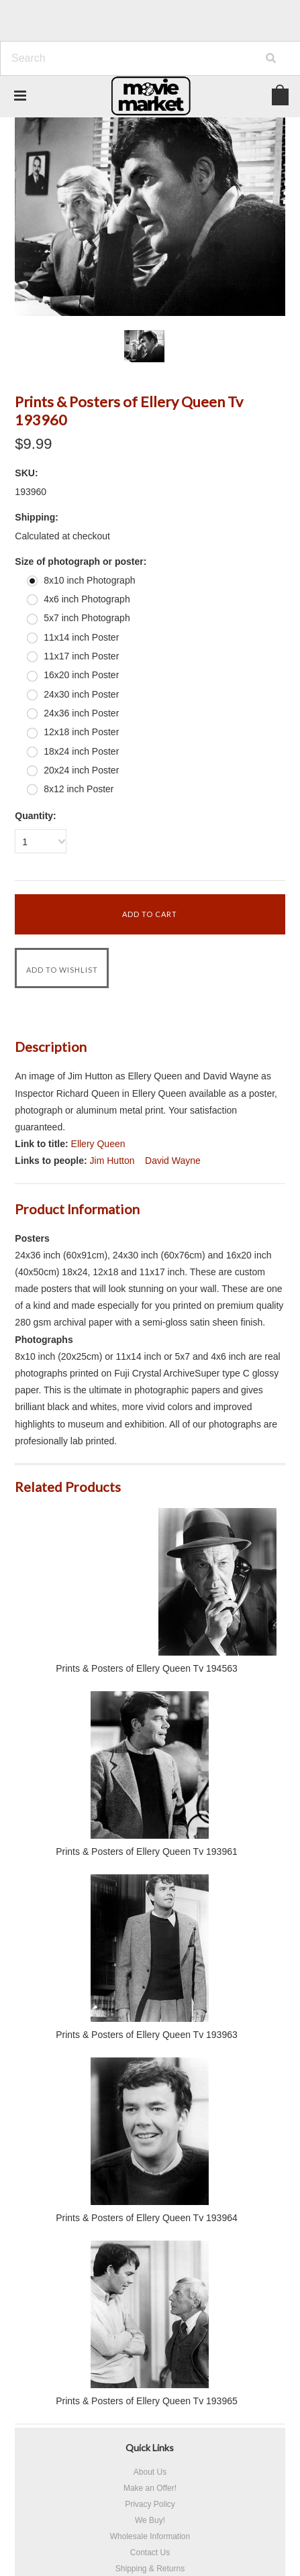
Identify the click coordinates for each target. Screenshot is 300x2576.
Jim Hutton (112, 1160)
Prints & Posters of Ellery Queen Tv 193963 (147, 2034)
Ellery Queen (98, 1143)
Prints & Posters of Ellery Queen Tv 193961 (147, 1851)
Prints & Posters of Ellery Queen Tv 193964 (147, 2217)
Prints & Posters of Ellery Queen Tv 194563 (147, 1668)
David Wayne (173, 1160)
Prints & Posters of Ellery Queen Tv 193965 (147, 2401)
